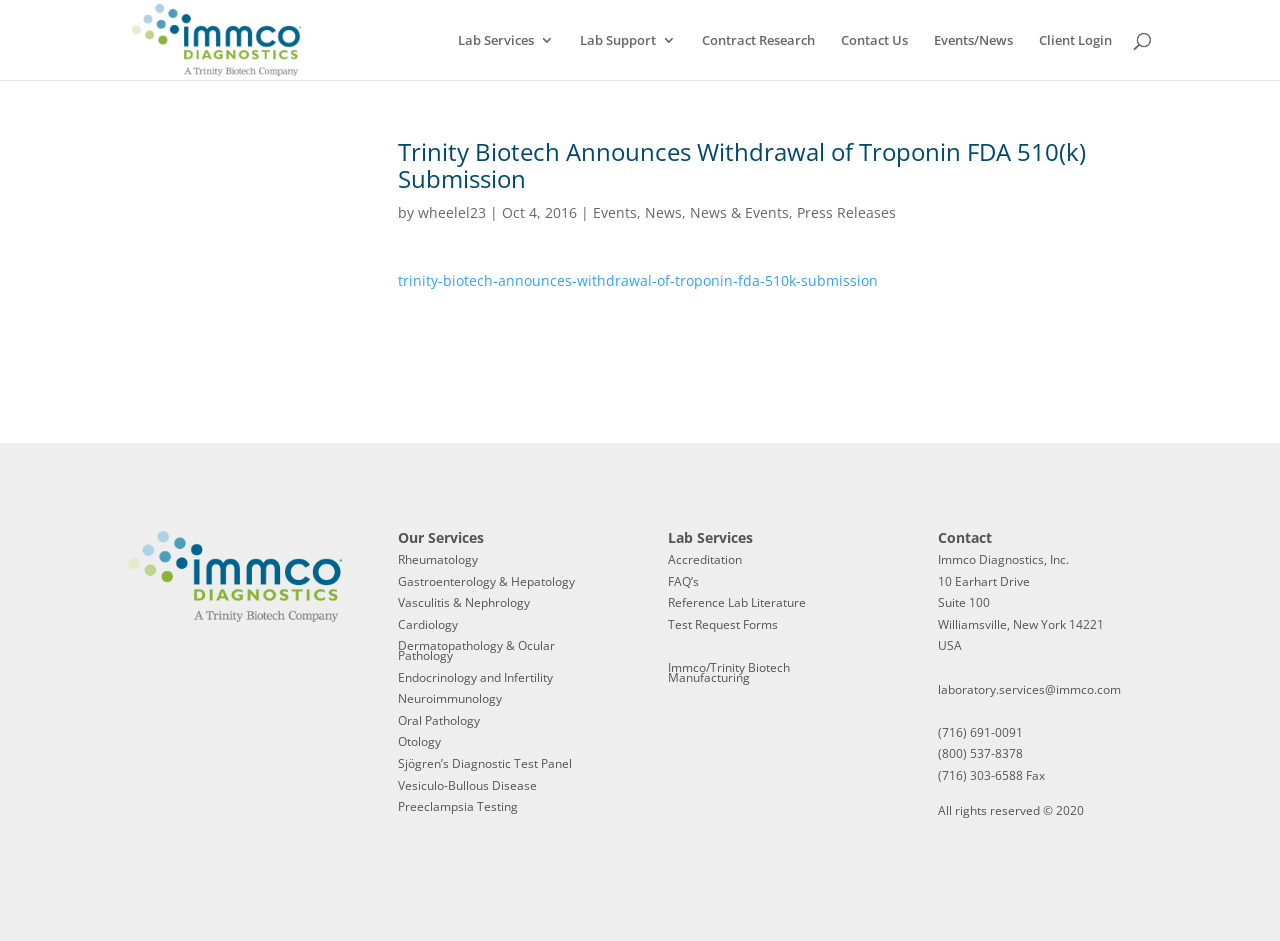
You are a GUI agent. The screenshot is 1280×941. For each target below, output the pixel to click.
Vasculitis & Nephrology (464, 602)
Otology (419, 741)
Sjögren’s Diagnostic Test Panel (485, 763)
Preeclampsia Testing (458, 806)
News (663, 212)
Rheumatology (438, 559)
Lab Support (618, 41)
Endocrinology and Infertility (475, 677)
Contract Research (758, 41)
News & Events (739, 212)
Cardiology (428, 624)
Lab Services (496, 41)
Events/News (973, 41)
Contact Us (874, 41)
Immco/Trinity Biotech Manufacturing (729, 672)
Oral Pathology (439, 720)
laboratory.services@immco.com (1029, 689)
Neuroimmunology (450, 698)
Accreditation (705, 559)
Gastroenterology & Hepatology (486, 581)
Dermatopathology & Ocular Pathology (476, 650)
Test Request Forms (723, 624)
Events (615, 212)
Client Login (1075, 41)
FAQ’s (683, 581)
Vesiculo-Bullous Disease (467, 785)
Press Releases (846, 212)
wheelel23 (452, 212)
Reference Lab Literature (737, 602)
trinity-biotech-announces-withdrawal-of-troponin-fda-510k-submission (638, 280)
